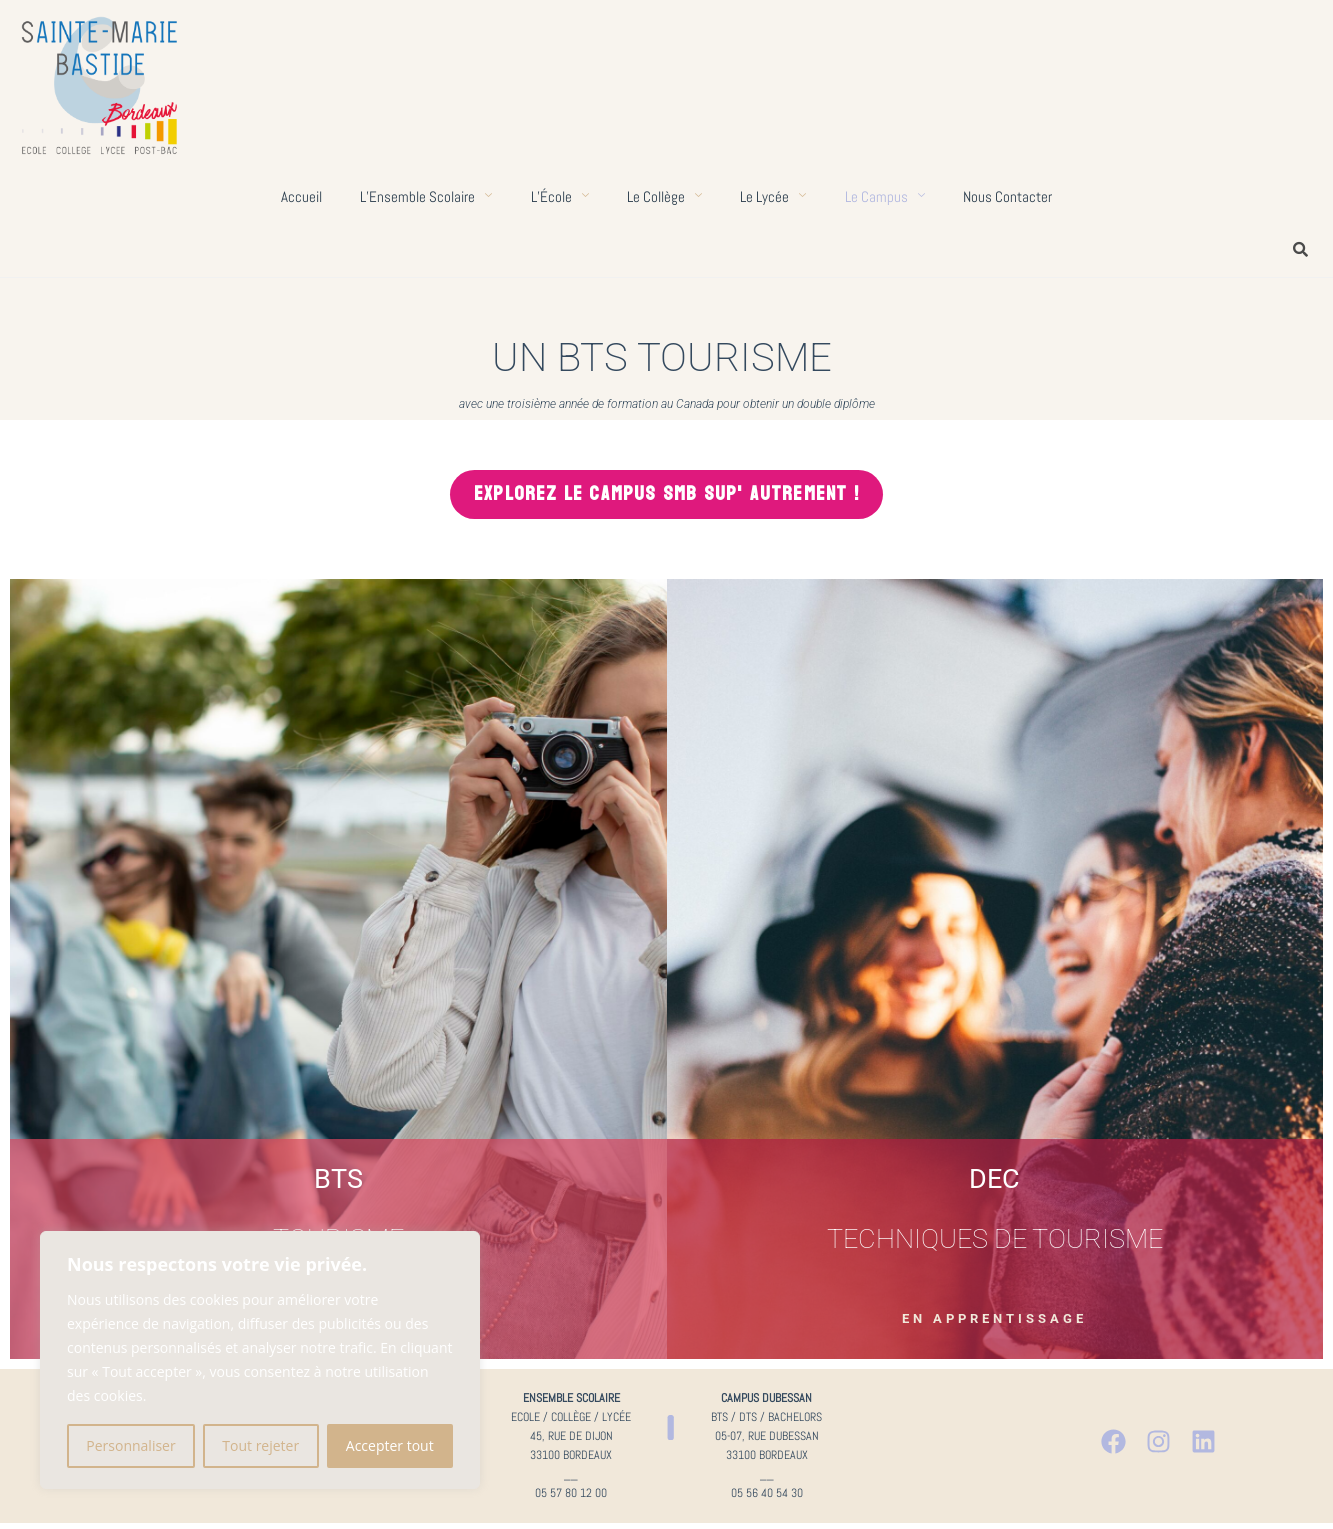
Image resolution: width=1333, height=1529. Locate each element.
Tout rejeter (260, 1445)
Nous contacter (1012, 196)
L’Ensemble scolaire (423, 196)
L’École (558, 196)
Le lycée (775, 196)
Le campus (888, 196)
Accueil (296, 196)
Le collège (664, 196)
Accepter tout (390, 1445)
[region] (260, 1360)
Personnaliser (130, 1445)
